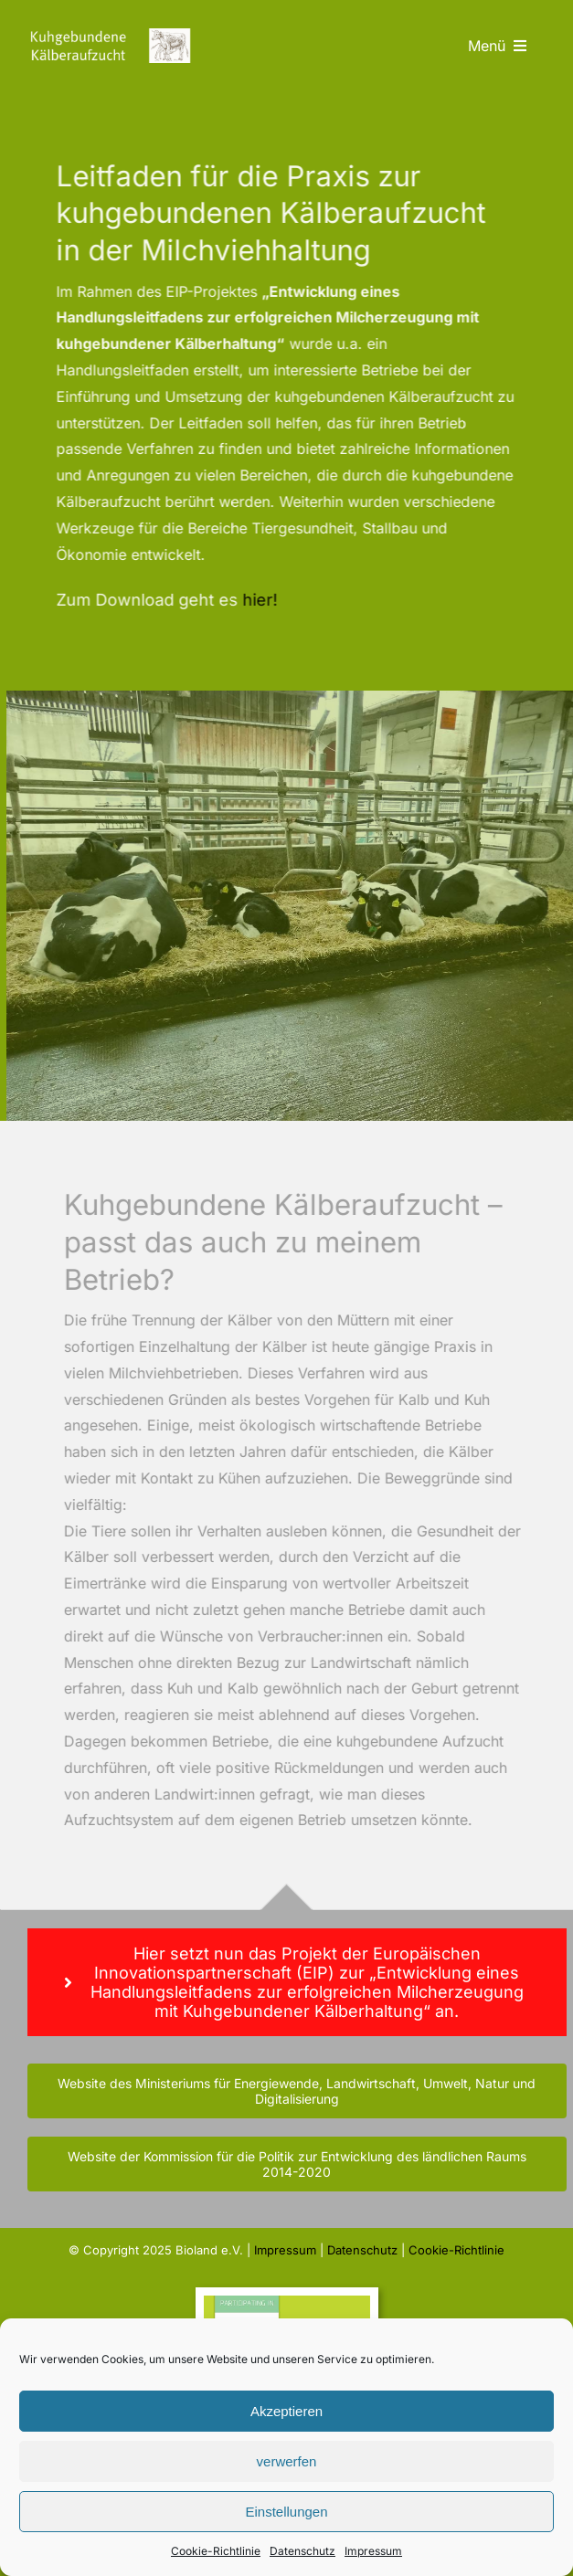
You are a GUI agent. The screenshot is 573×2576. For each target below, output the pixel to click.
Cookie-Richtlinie (215, 2551)
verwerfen (287, 2461)
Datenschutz (302, 2551)
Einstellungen (286, 2511)
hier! (257, 599)
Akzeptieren (286, 2411)
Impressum (373, 2551)
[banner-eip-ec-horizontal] (287, 2303)
